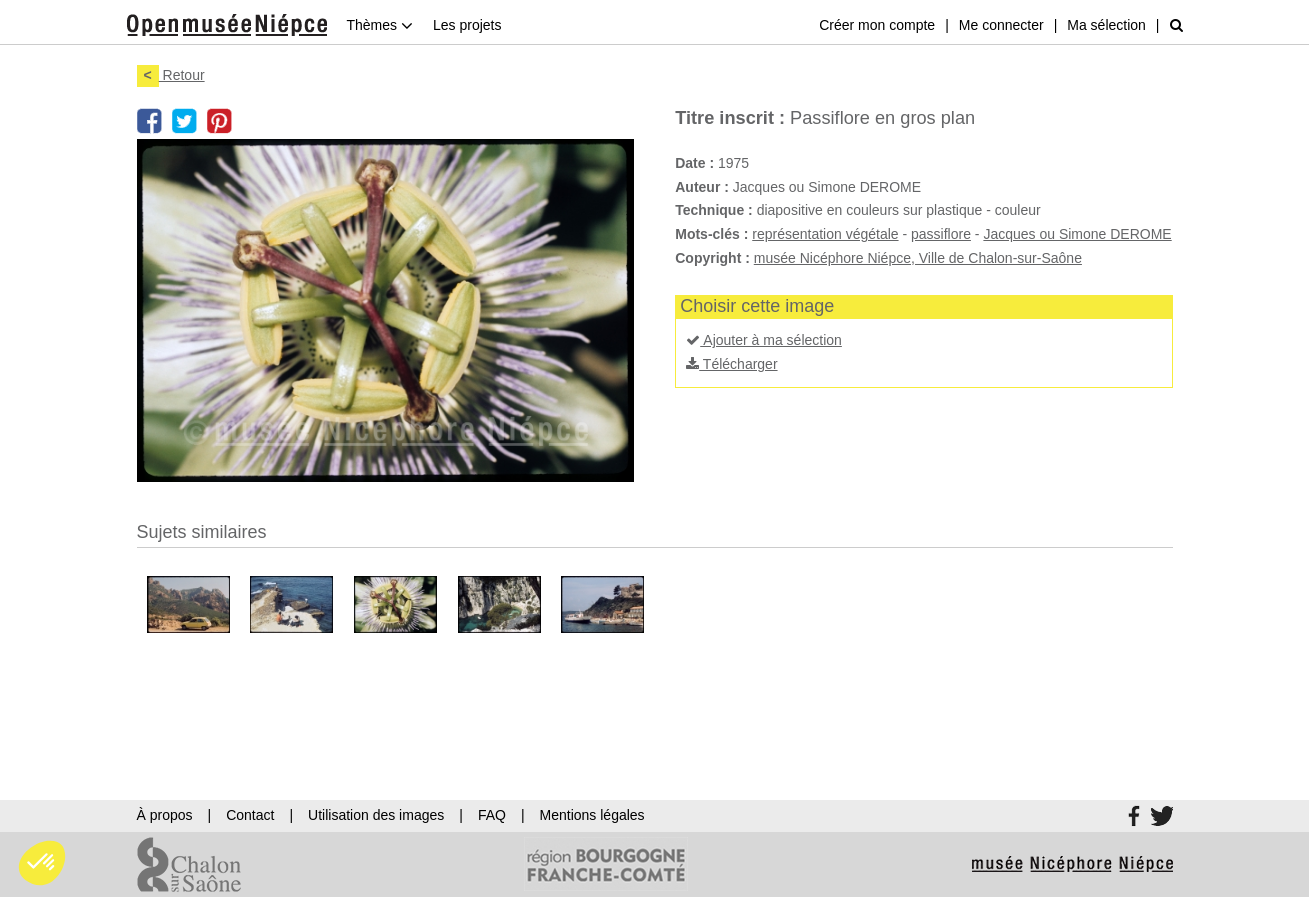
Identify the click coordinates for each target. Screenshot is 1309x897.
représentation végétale (825, 234)
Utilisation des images (376, 815)
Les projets (467, 25)
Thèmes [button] (380, 25)
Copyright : (712, 258)
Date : (694, 163)
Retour (171, 75)
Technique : (714, 210)
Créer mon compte (877, 25)
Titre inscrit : (730, 118)
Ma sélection (1106, 25)
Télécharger (731, 364)
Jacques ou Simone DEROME (1077, 234)
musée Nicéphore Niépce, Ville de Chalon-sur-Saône (918, 258)
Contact (250, 815)
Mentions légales (592, 815)
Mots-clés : (711, 234)
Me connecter (1001, 25)
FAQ (492, 815)
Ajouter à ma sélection (764, 340)
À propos (165, 815)
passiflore (941, 234)
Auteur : (702, 187)
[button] (42, 863)
